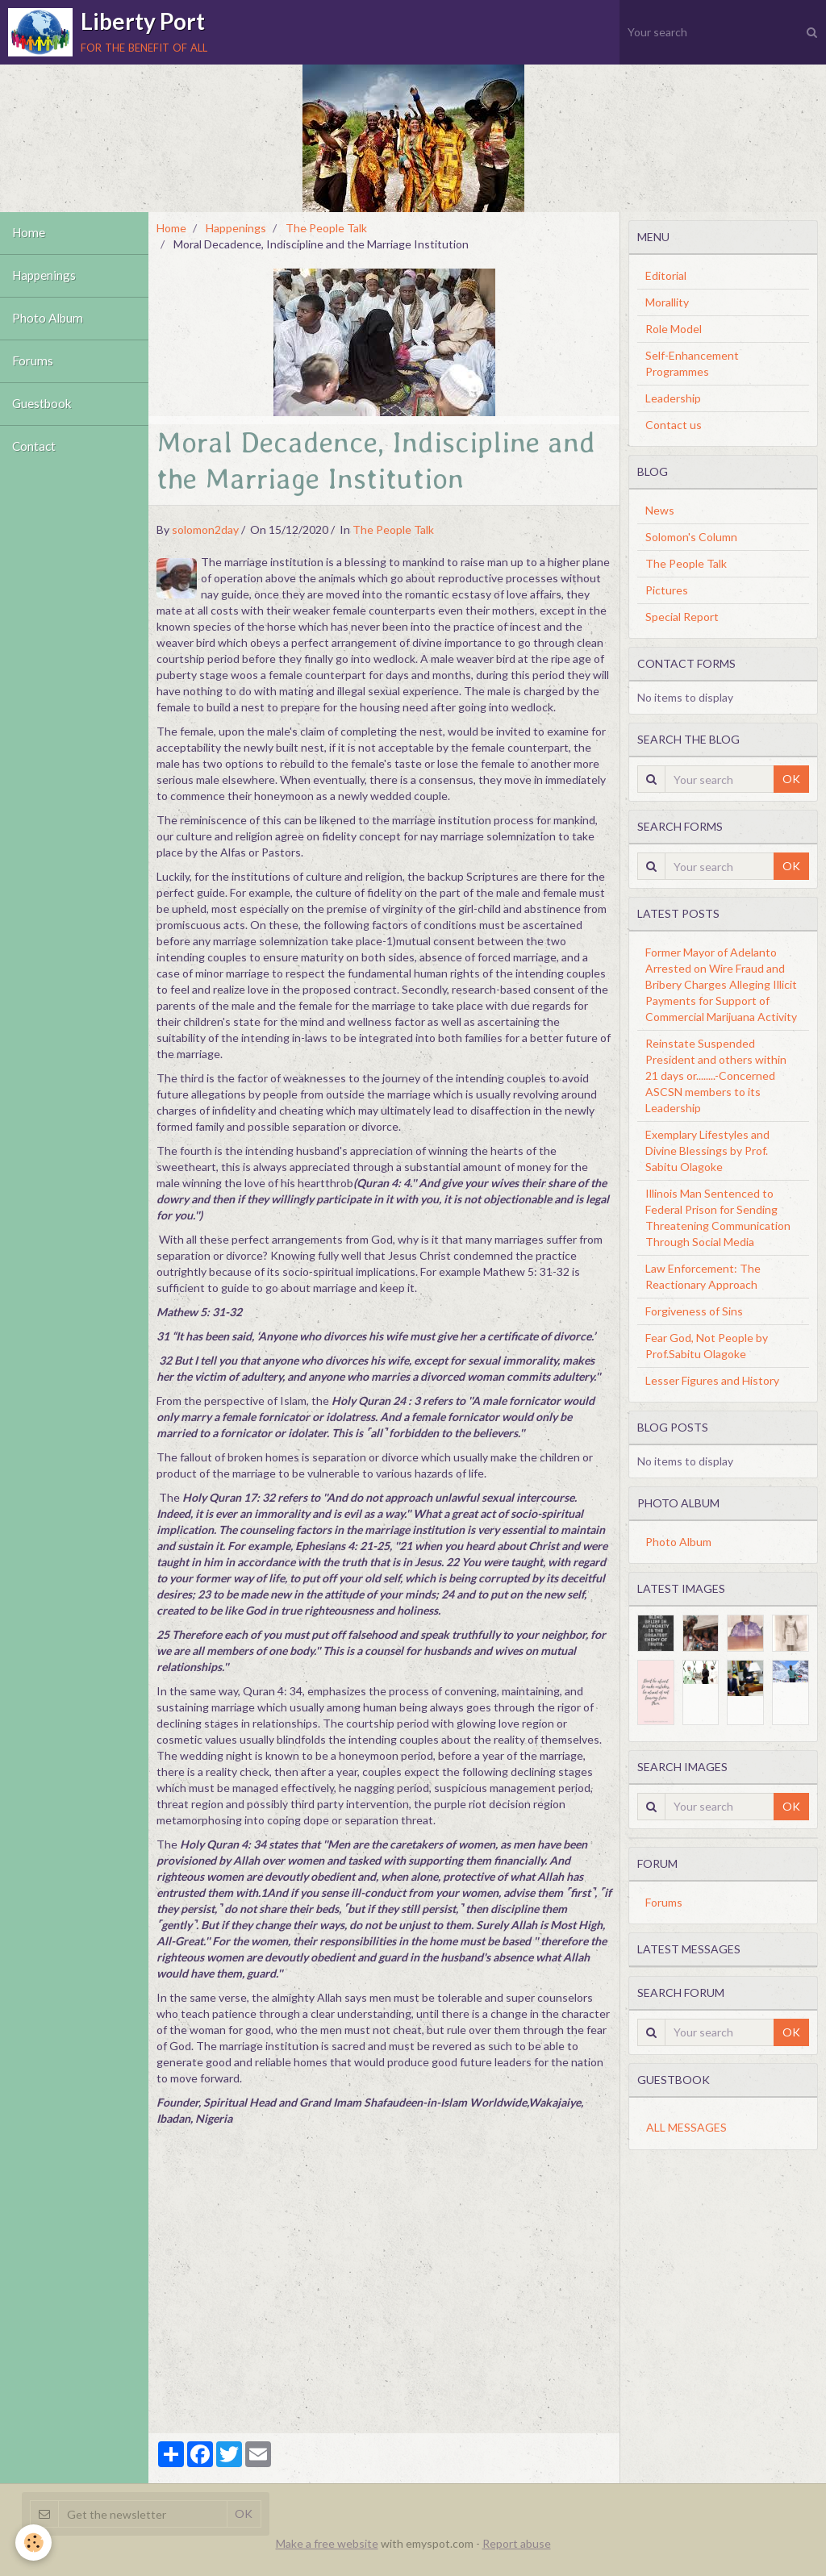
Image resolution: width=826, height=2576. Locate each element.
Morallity (667, 302)
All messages (686, 2127)
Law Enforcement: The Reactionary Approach (703, 1276)
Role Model (673, 329)
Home (28, 233)
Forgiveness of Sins (694, 1311)
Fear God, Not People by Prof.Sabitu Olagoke (706, 1346)
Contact (34, 447)
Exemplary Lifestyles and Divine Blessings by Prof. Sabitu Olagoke (707, 1150)
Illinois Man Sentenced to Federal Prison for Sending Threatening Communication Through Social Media (718, 1217)
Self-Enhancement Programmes (692, 363)
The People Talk (326, 228)
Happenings (44, 276)
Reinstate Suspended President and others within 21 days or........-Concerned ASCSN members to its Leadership (715, 1075)
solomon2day (205, 529)
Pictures (666, 590)
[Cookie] (34, 2542)
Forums (32, 361)
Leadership (673, 398)
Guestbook (42, 404)
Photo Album (47, 318)
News (659, 510)
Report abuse (516, 2543)
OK (791, 779)
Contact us (673, 424)
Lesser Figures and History (712, 1380)
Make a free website (327, 2543)
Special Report (682, 616)
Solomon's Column (691, 537)
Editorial (665, 275)
